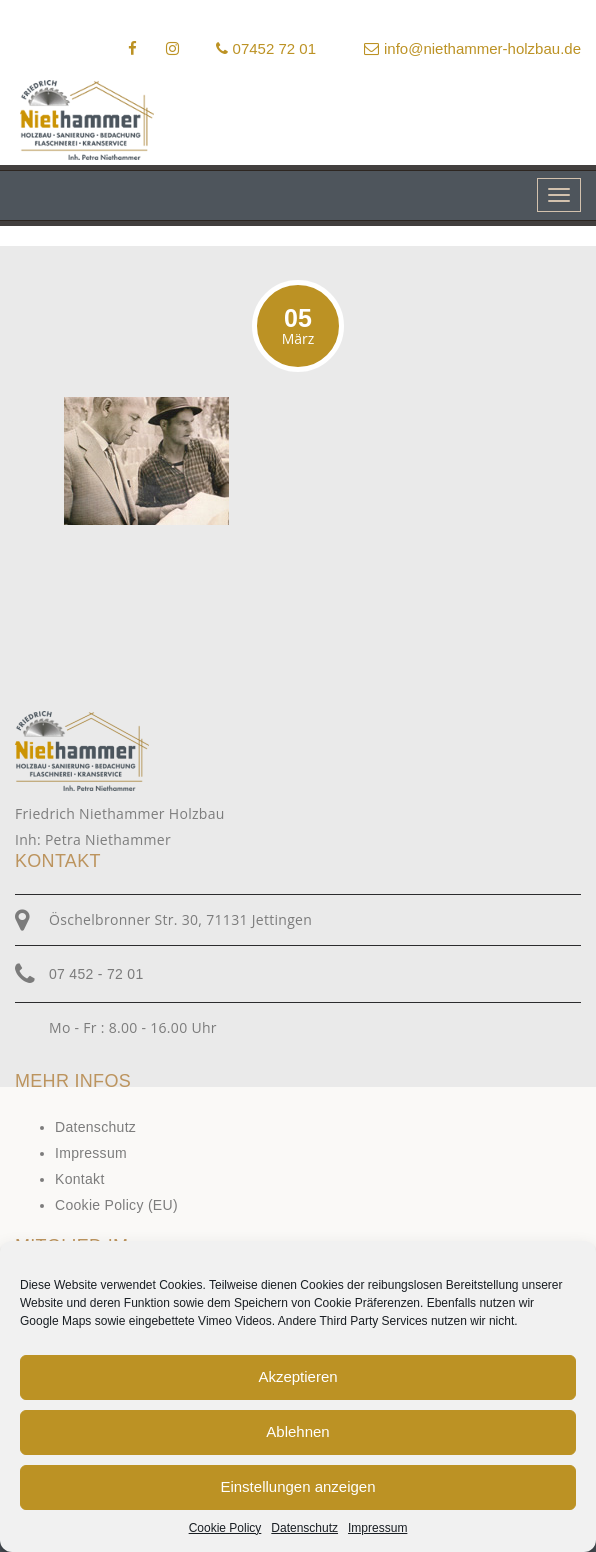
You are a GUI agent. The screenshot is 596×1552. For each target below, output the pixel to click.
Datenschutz (304, 1528)
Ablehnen (297, 1431)
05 (298, 326)
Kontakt (80, 1179)
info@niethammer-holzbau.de (472, 48)
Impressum (377, 1528)
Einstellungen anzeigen (297, 1486)
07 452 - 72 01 (96, 974)
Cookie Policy (225, 1528)
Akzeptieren (297, 1376)
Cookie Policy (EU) (116, 1205)
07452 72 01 (266, 48)
